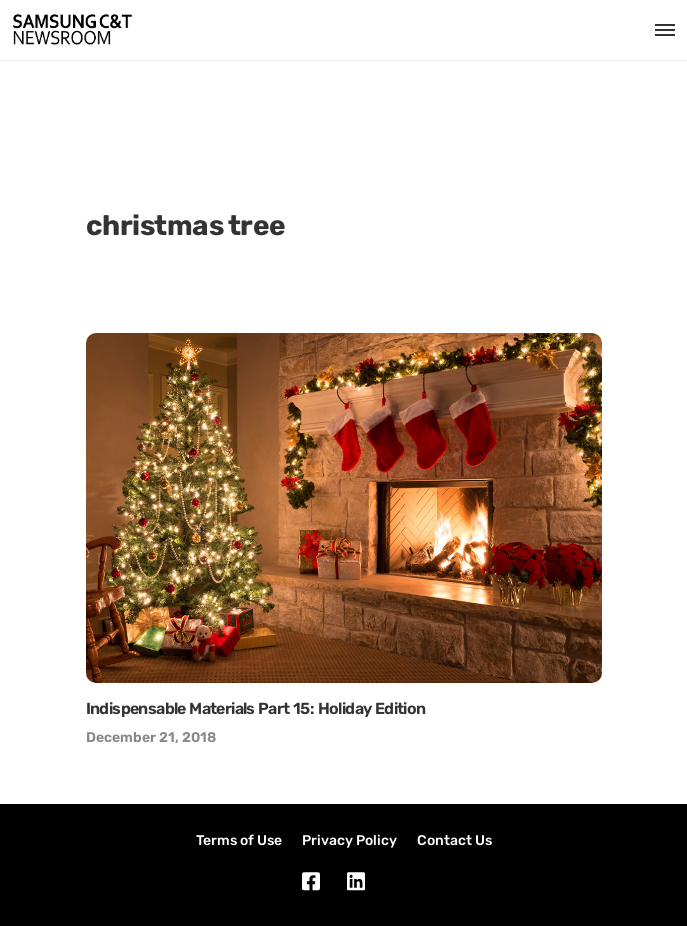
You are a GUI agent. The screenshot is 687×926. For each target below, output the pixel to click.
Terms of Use (239, 840)
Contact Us (454, 840)
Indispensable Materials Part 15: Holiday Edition (256, 708)
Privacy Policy (349, 840)
